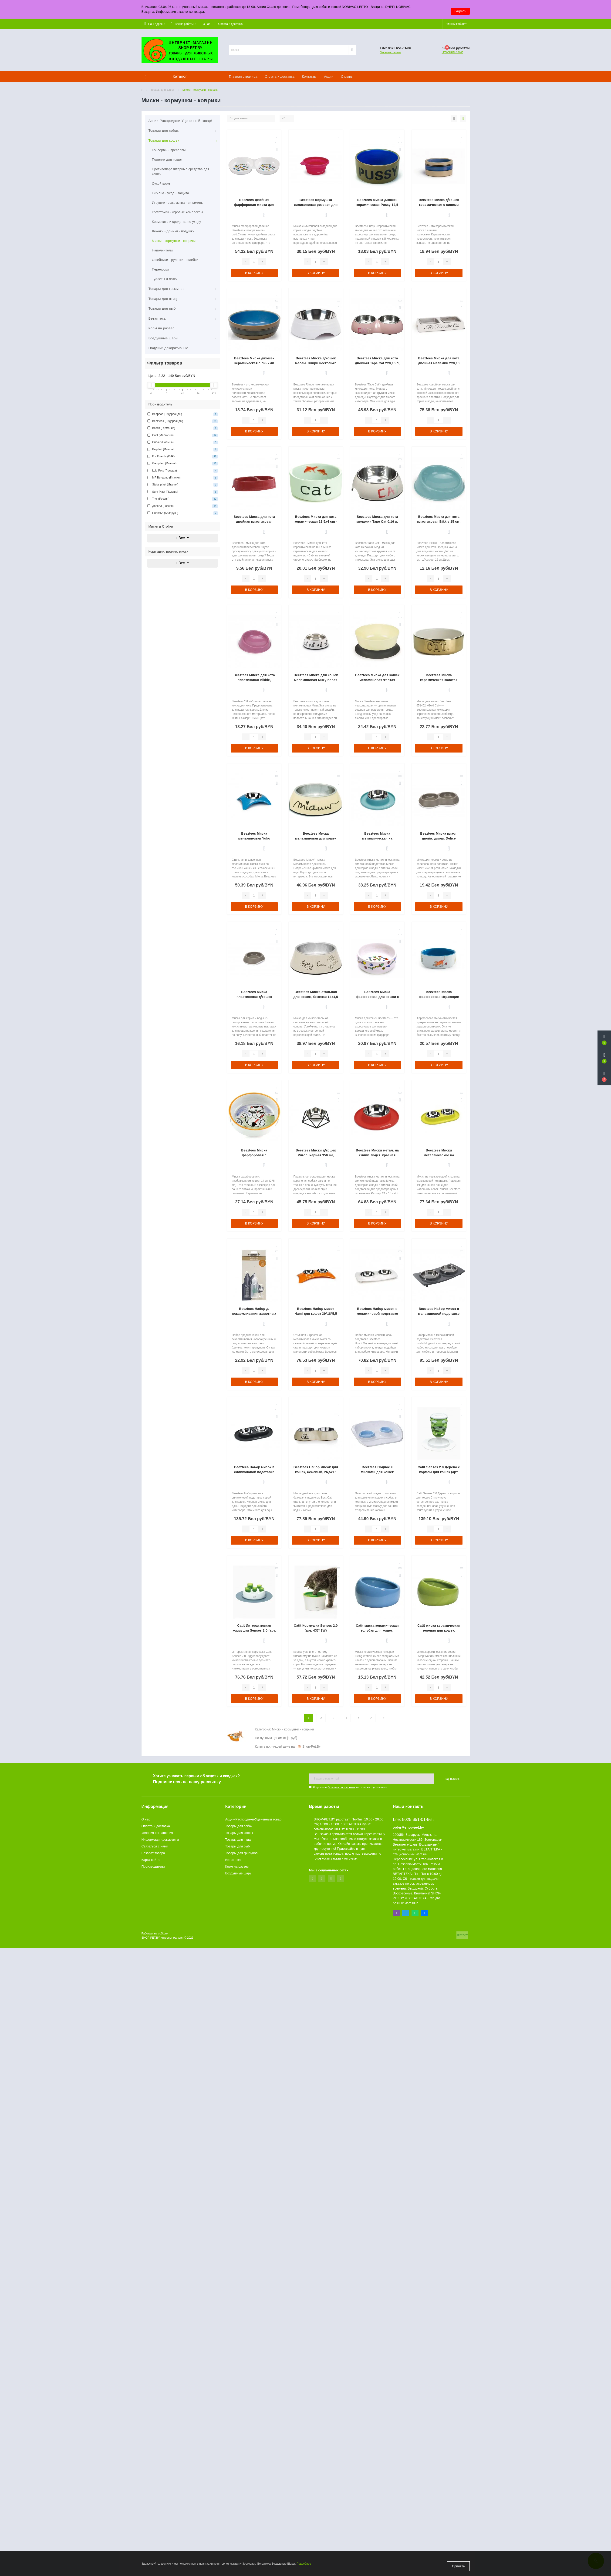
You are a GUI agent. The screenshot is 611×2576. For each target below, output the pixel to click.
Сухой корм (161, 183)
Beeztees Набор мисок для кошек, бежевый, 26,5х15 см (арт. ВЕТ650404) (316, 1471)
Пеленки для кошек (167, 159)
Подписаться (452, 1778)
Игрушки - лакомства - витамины (178, 202)
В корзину (254, 272)
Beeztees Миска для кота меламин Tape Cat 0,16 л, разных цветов (377, 521)
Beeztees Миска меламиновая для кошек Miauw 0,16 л (315, 837)
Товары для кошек (162, 88)
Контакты (309, 75)
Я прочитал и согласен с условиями (350, 1786)
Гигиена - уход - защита (170, 192)
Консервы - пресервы (169, 149)
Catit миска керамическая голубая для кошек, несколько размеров (377, 1629)
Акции (329, 75)
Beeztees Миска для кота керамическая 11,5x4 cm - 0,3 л (315, 521)
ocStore (163, 1932)
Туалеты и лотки (165, 278)
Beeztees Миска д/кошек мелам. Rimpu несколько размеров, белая (316, 362)
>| (384, 1717)
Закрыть (460, 8)
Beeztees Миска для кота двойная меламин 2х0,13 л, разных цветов (438, 362)
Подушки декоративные (168, 347)
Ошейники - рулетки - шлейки (175, 259)
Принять (458, 2566)
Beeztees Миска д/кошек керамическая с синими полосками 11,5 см (439, 204)
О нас (206, 23)
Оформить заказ (452, 51)
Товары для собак (164, 130)
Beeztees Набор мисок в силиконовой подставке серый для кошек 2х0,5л (254, 1471)
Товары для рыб (162, 308)
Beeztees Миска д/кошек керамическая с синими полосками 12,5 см (254, 362)
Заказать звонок (390, 51)
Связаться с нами (155, 1845)
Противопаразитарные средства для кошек (180, 171)
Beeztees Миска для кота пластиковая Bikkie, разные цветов (254, 679)
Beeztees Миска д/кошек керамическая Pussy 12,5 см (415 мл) (377, 204)
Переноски (160, 269)
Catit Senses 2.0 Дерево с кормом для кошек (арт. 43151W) (439, 1471)
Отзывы (347, 75)
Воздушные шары (163, 337)
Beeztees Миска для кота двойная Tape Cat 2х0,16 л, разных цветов (377, 362)
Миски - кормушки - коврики (174, 240)
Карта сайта (151, 1859)
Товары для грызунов (167, 288)
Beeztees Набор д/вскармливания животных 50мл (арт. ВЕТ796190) (254, 1313)
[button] (155, 23)
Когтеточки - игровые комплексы (177, 211)
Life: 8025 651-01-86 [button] (413, 1819)
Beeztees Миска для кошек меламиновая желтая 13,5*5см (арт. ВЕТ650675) (377, 679)
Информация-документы (160, 1839)
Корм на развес (162, 327)
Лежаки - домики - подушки (173, 230)
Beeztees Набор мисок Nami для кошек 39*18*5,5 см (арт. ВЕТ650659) (315, 1313)
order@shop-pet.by (408, 1827)
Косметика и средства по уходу (176, 221)
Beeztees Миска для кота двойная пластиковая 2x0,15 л (254, 521)
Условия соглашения (341, 1786)
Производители (153, 1866)
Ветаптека (157, 317)
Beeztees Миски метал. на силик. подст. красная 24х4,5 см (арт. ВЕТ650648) (377, 1154)
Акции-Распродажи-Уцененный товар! (180, 120)
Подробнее (304, 2566)
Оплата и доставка (230, 23)
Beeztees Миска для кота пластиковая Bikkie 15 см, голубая (438, 521)
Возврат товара (153, 1852)
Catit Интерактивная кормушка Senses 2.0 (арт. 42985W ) (254, 1629)
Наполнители (162, 249)
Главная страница (243, 75)
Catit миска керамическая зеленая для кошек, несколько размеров (438, 1629)
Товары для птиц (163, 298)
